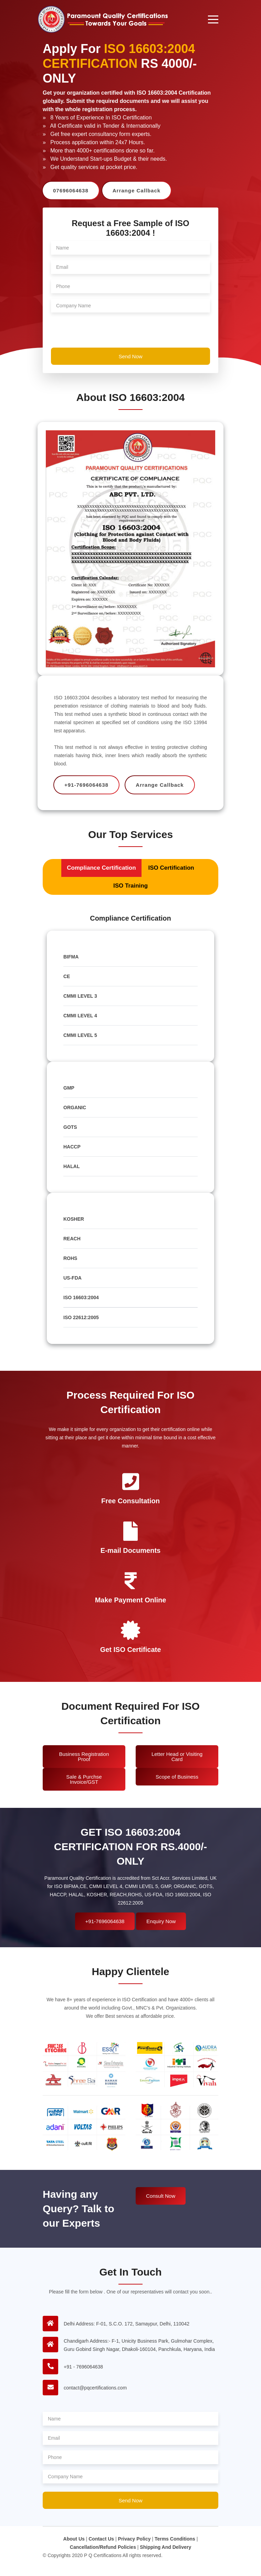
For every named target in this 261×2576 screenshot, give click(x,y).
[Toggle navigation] (213, 19)
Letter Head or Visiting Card (177, 1756)
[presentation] (103, 331)
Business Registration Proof (84, 1756)
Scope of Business (177, 1777)
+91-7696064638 (105, 1921)
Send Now (130, 356)
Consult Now (160, 2196)
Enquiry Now (161, 1921)
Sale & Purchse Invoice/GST (84, 1779)
